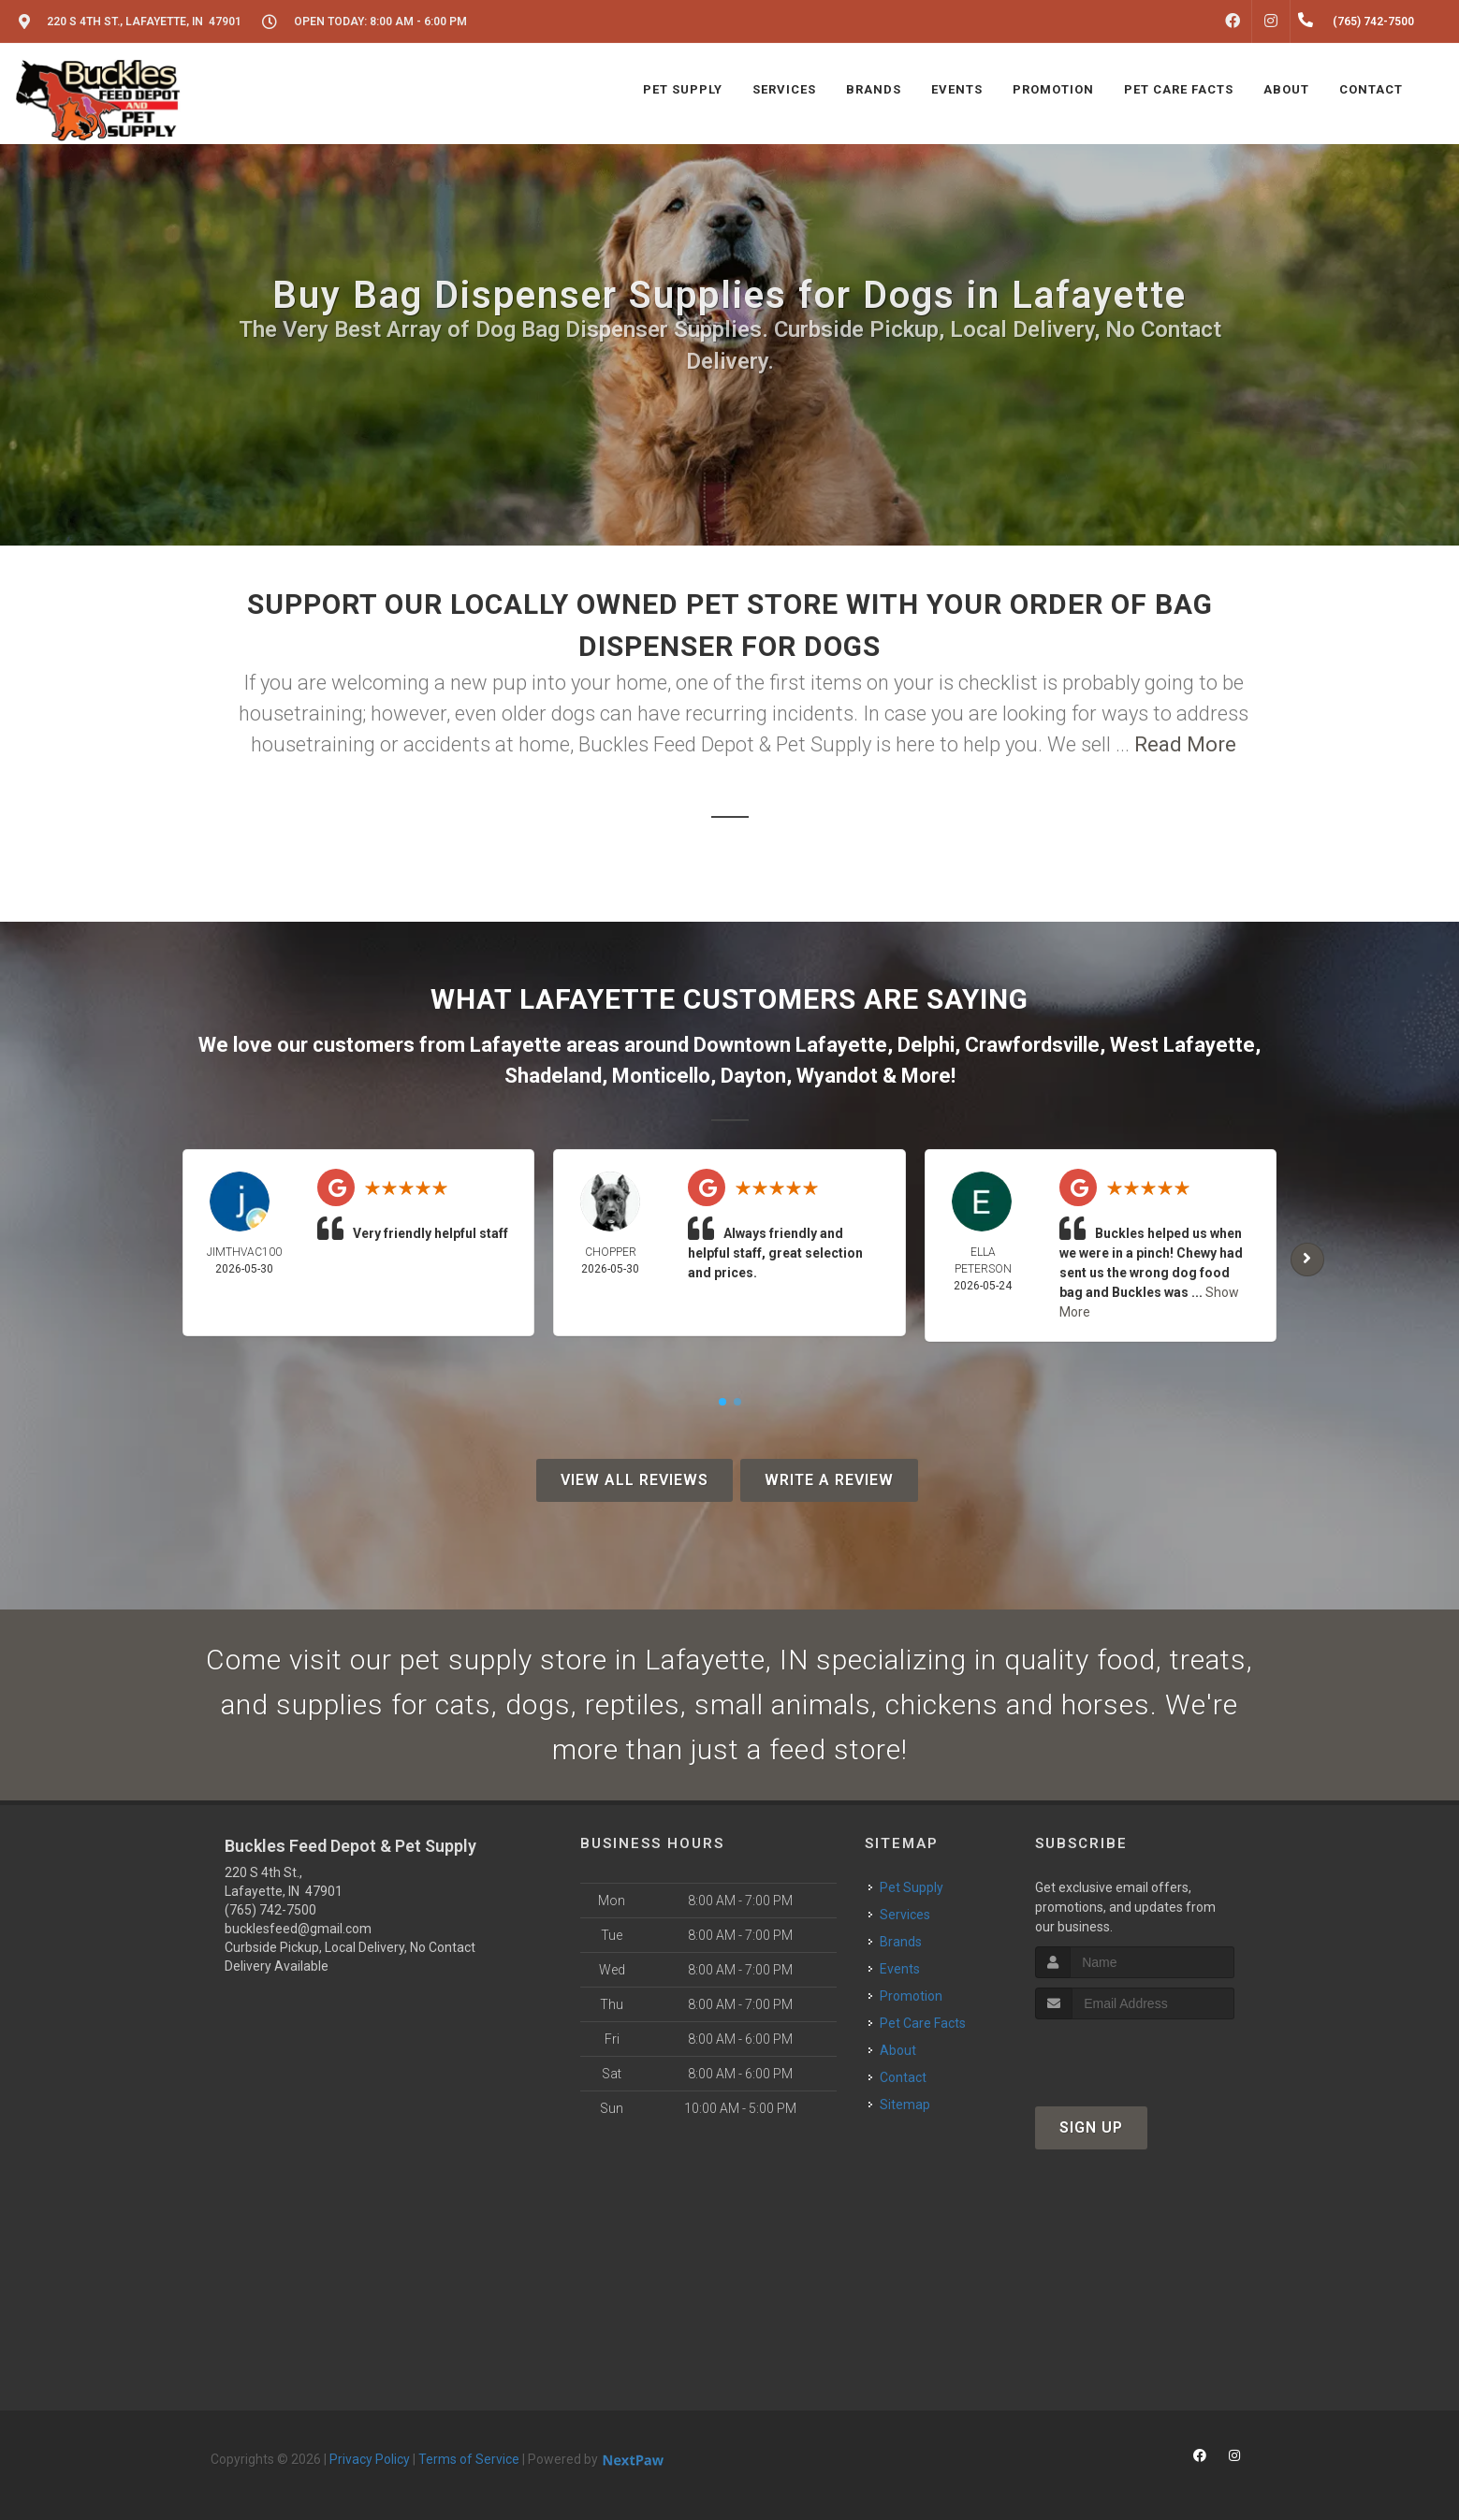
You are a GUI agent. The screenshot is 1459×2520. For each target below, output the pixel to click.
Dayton (753, 1075)
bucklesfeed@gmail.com (298, 1928)
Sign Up (1091, 2127)
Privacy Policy (369, 2459)
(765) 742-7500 (270, 1909)
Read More (1185, 744)
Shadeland (553, 1075)
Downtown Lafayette (790, 1044)
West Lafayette (1182, 1044)
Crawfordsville (1032, 1044)
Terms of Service (468, 2459)
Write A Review (829, 1480)
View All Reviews (634, 1480)
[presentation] (1134, 2054)
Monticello (661, 1075)
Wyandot (837, 1075)
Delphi (926, 1044)
